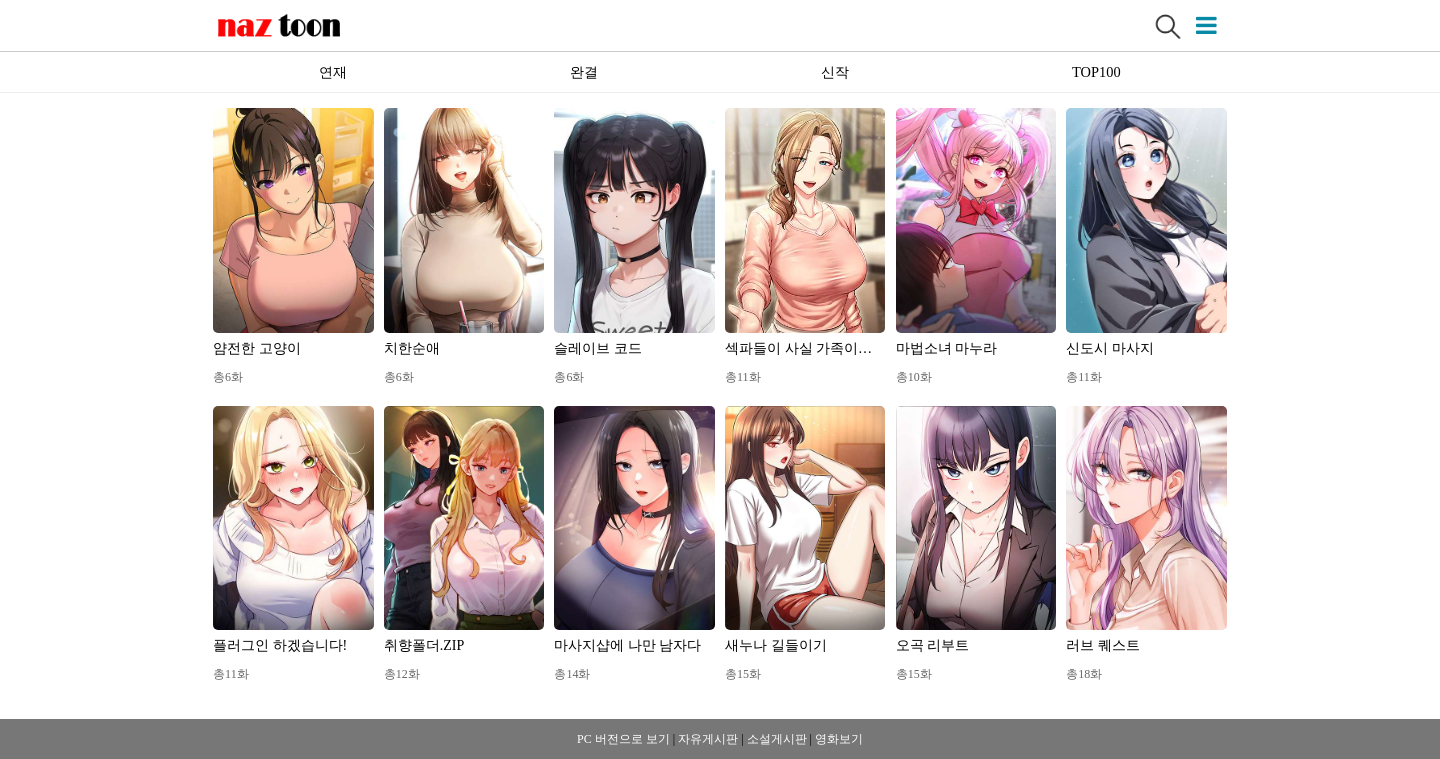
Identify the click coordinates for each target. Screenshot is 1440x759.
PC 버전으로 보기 (623, 739)
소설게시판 (777, 739)
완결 (584, 72)
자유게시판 (708, 739)
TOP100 (1096, 72)
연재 (333, 72)
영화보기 (839, 739)
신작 (835, 72)
